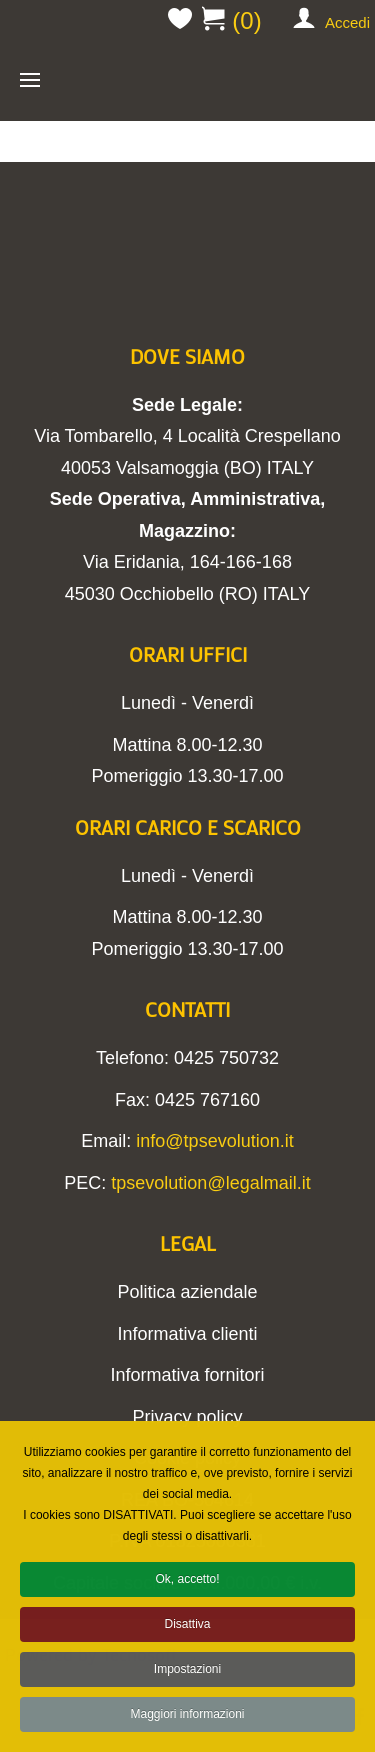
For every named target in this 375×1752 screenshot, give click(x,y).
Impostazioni (187, 1675)
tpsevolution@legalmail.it (210, 1183)
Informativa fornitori (187, 1375)
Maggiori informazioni (187, 1720)
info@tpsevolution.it (214, 1141)
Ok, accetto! (187, 1585)
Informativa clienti (187, 1334)
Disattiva (187, 1630)
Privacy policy (187, 1417)
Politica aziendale (187, 1292)
